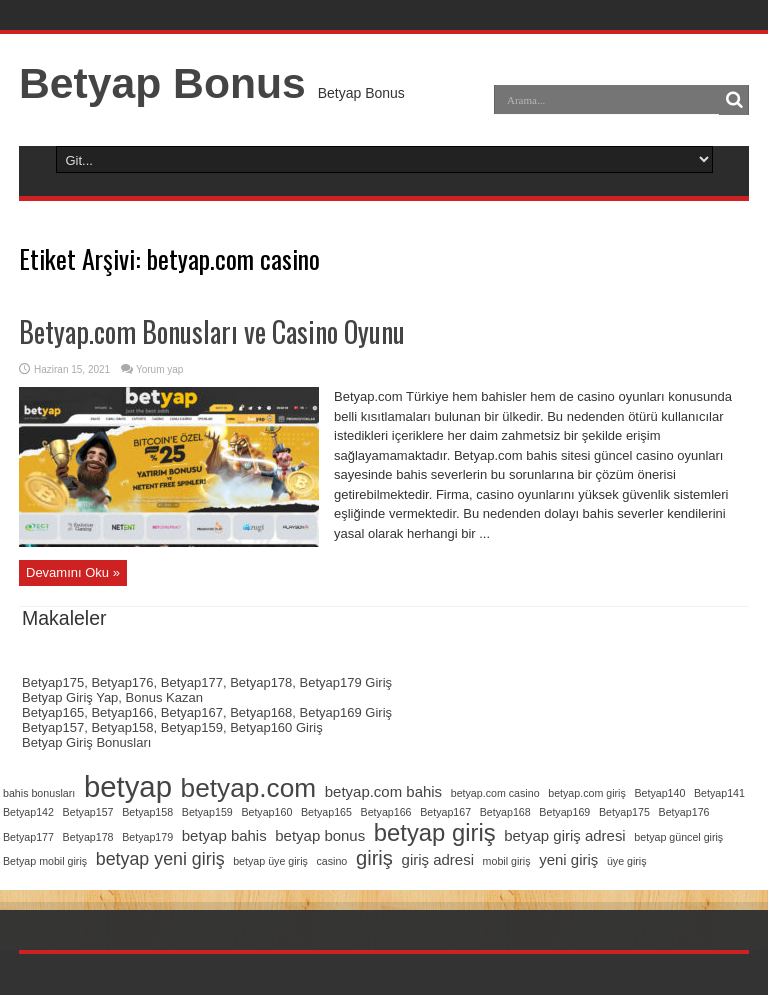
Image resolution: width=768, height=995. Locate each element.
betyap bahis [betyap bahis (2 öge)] (224, 835)
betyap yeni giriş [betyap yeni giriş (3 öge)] (160, 859)
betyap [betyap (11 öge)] (128, 786)
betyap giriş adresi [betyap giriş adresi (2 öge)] (564, 835)
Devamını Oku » (73, 572)
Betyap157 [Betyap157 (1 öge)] (88, 812)
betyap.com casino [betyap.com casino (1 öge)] (495, 793)
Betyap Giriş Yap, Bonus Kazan (112, 697)
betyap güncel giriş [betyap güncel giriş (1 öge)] (678, 837)
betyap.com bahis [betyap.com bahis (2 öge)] (383, 791)
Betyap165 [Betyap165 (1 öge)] (326, 812)
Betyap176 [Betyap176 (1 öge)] (684, 812)
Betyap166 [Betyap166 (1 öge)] (386, 812)
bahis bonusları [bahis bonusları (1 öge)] (39, 793)
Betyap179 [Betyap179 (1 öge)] (147, 837)
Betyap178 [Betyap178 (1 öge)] (88, 837)
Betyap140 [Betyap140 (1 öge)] (659, 793)
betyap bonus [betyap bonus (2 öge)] (320, 835)
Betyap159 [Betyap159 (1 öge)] (207, 812)
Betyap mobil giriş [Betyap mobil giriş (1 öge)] (45, 861)
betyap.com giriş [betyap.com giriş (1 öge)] (587, 793)
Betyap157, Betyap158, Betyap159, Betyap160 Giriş (172, 727)
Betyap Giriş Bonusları (86, 742)
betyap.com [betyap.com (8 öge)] (249, 788)
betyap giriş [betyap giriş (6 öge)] (435, 832)
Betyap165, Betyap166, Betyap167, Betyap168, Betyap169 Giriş (207, 712)
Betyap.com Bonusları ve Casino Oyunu (212, 331)
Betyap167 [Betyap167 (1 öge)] (445, 812)
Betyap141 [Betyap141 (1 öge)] (719, 793)
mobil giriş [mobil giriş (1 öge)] (507, 861)
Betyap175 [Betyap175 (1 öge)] (624, 812)
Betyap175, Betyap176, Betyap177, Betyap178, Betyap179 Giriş (207, 682)
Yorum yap (159, 369)
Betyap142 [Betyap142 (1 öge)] (28, 812)
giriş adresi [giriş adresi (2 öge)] (438, 859)
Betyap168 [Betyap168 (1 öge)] (505, 812)
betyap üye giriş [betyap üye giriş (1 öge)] (270, 861)
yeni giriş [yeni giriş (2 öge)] (568, 859)
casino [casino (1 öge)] (331, 861)
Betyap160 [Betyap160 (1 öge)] (266, 812)
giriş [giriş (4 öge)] (374, 858)
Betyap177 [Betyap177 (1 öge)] (28, 837)
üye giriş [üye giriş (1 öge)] (627, 861)
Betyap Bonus (162, 83)
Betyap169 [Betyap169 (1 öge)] (564, 812)
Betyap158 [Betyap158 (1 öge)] (147, 812)
